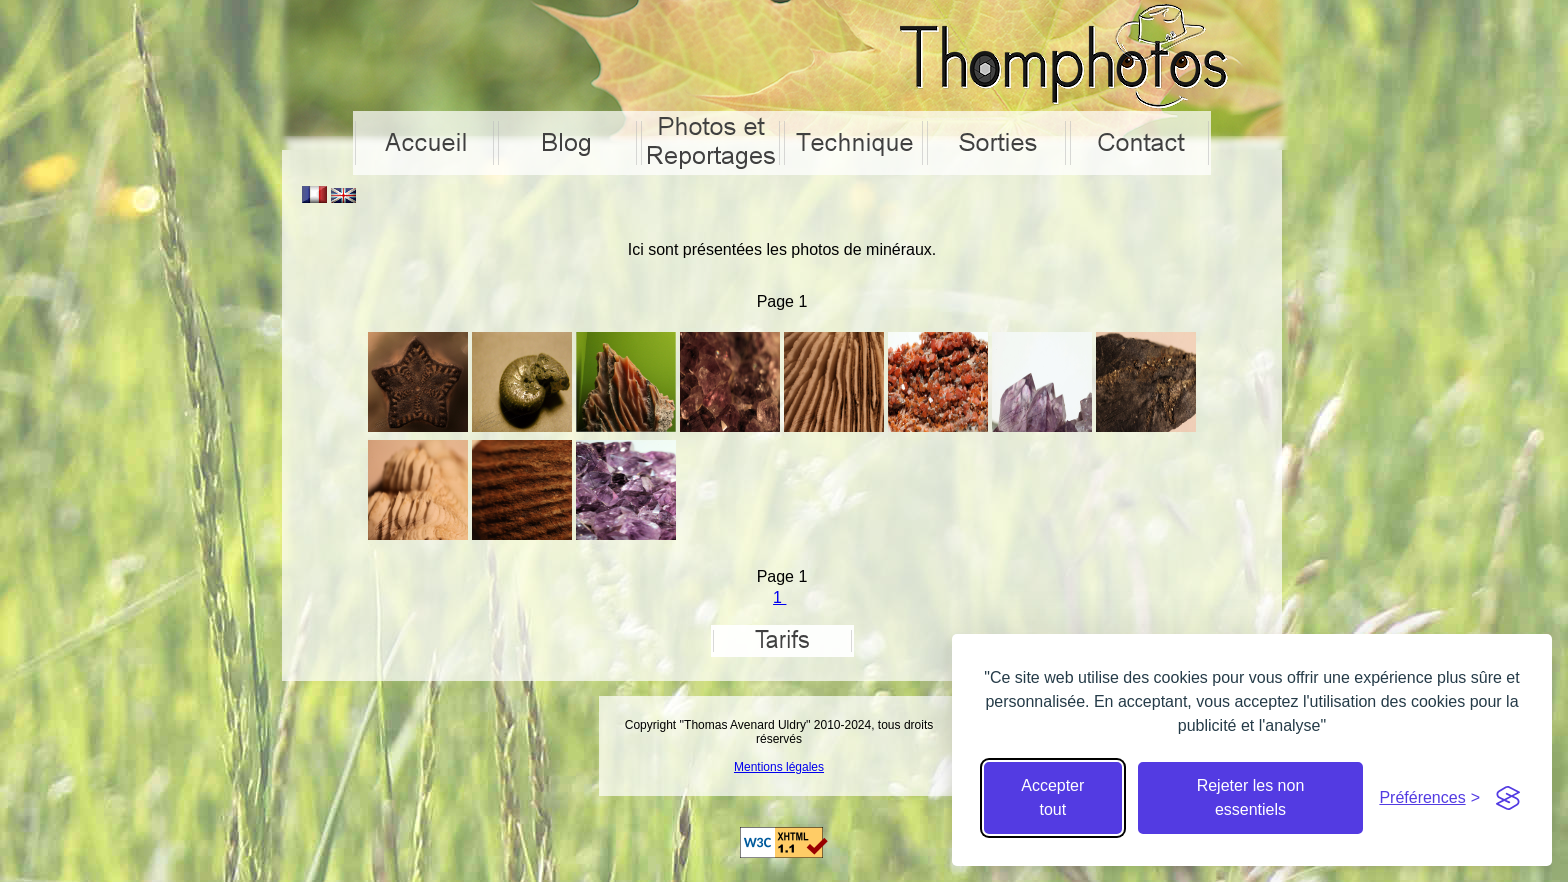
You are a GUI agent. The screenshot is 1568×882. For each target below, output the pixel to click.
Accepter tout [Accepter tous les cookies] (1052, 797)
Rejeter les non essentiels (1251, 797)
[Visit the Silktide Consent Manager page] (1508, 798)
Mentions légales (779, 767)
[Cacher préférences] (1429, 798)
